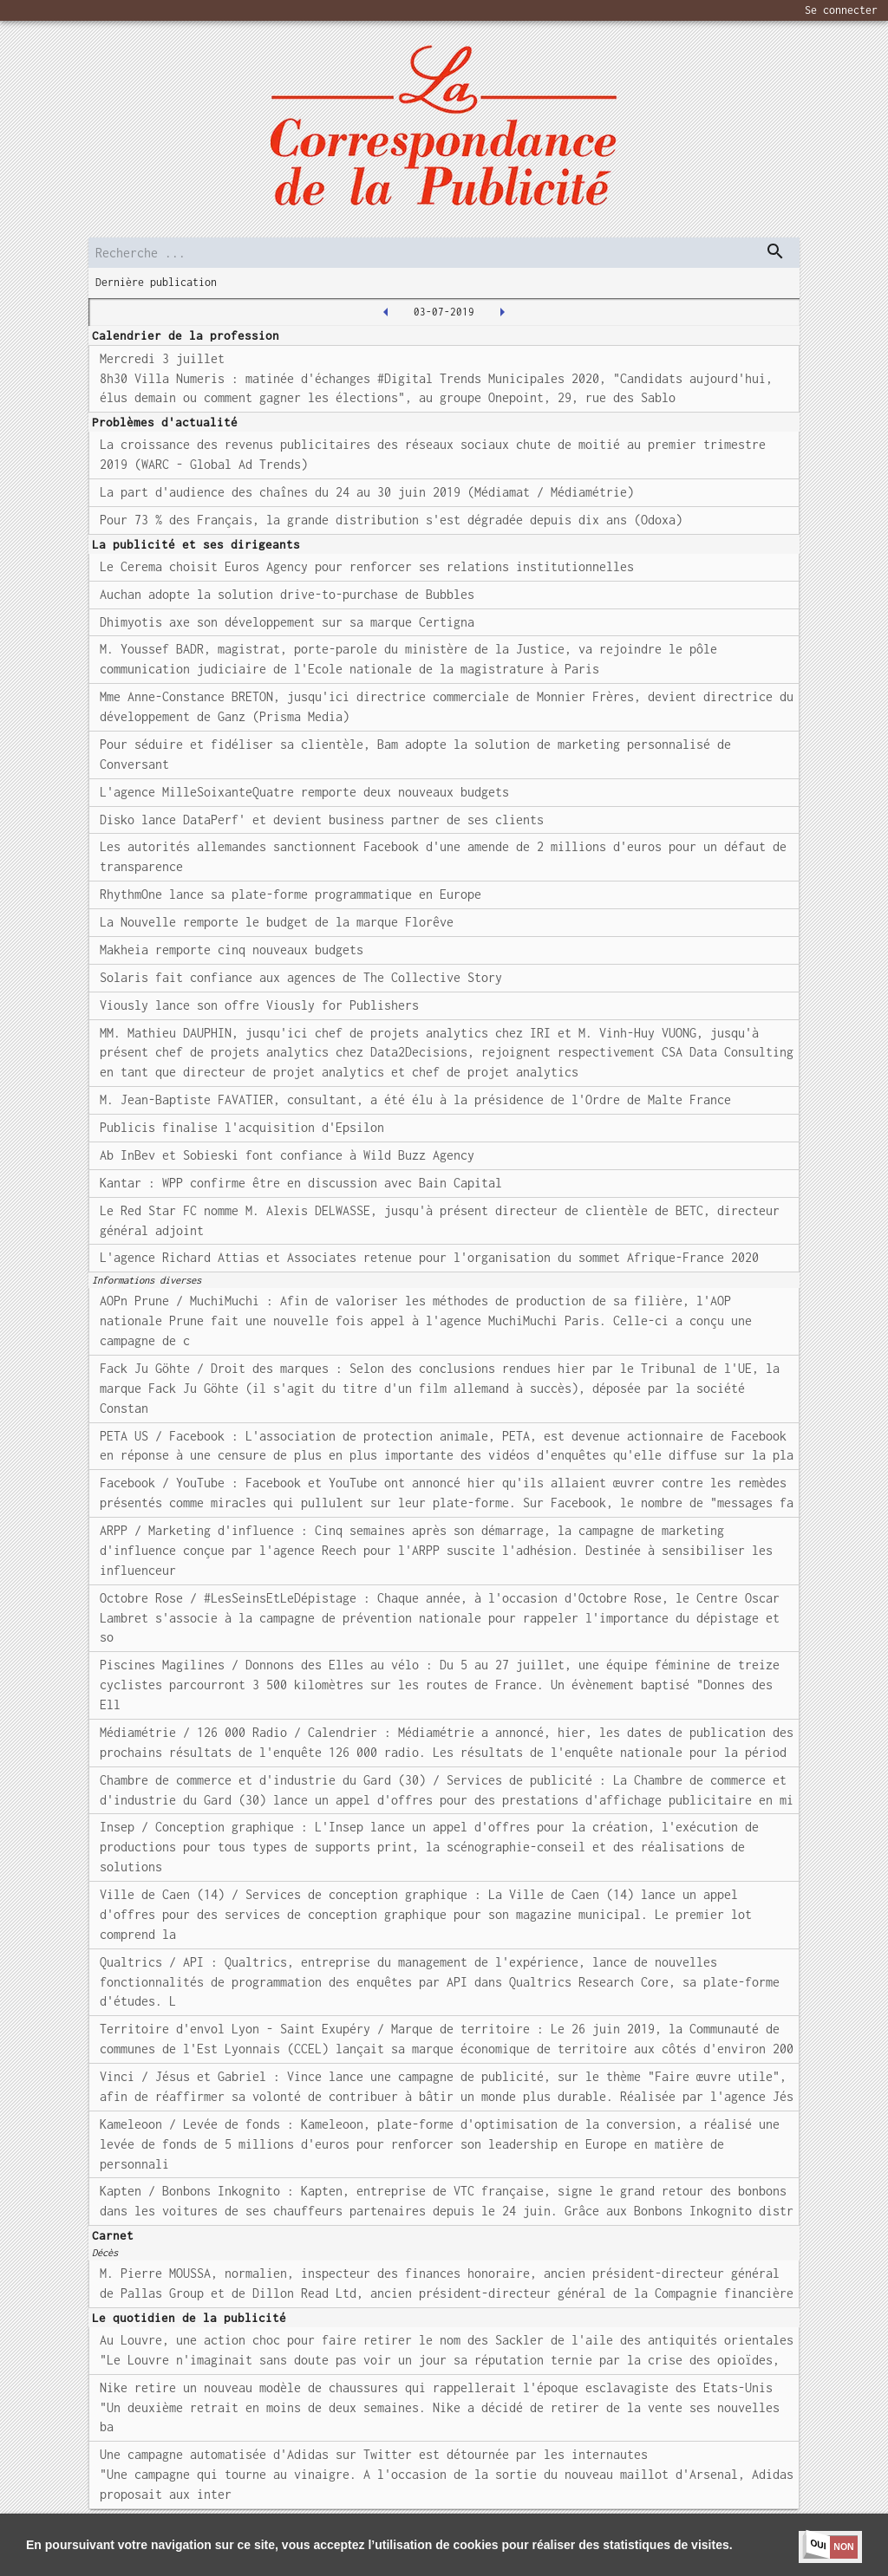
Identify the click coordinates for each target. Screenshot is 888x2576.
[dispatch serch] (775, 251)
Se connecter (841, 9)
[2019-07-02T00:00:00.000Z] (386, 312)
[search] (443, 252)
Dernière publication (156, 282)
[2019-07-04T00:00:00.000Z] (502, 312)
